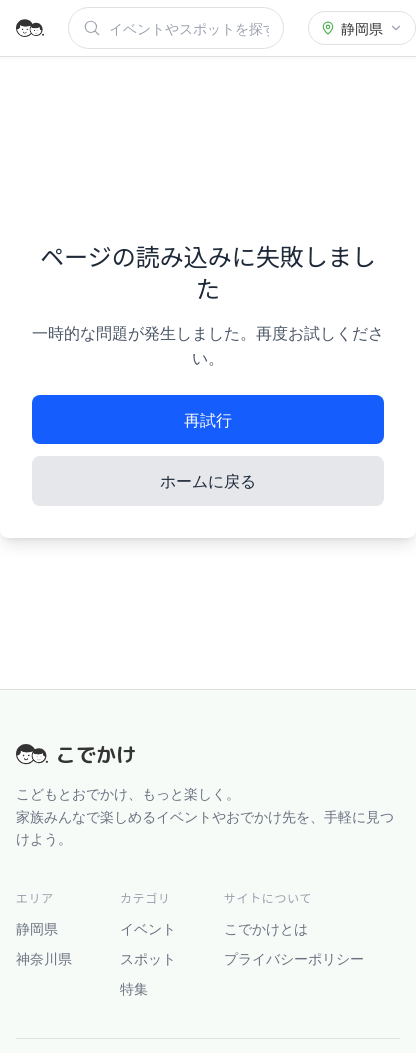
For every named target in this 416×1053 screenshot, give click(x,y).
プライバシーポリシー (294, 958)
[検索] (189, 28)
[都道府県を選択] (362, 28)
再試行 (208, 419)
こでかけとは (266, 928)
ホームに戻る (208, 480)
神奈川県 (44, 958)
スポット (148, 958)
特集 (134, 988)
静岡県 (37, 928)
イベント (148, 928)
